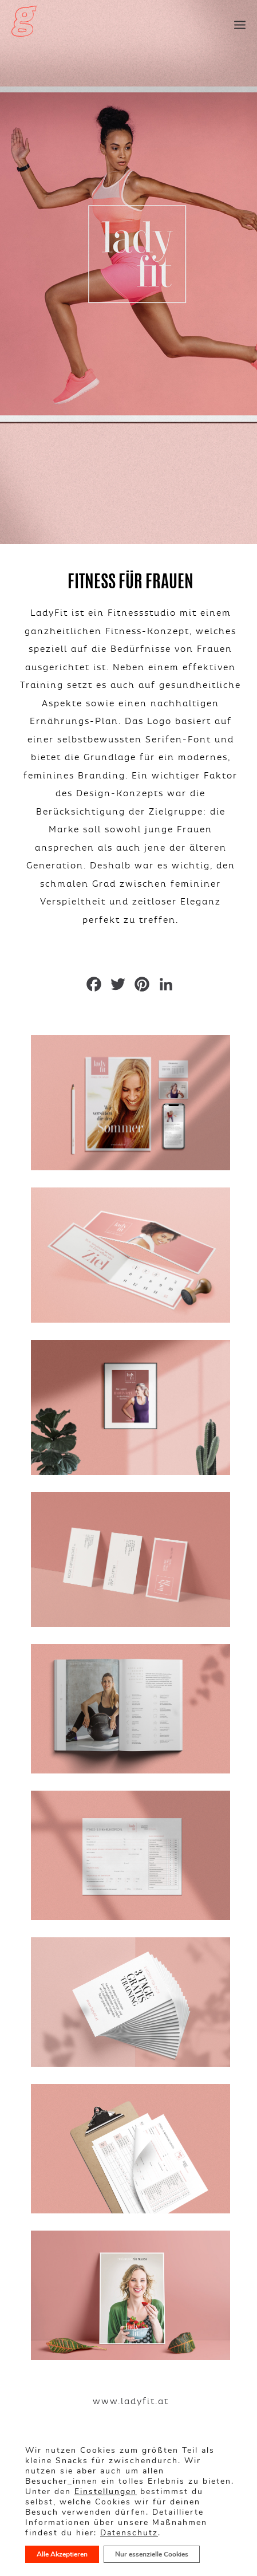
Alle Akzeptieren (62, 2554)
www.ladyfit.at (131, 2401)
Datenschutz (129, 2532)
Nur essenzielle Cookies (151, 2554)
